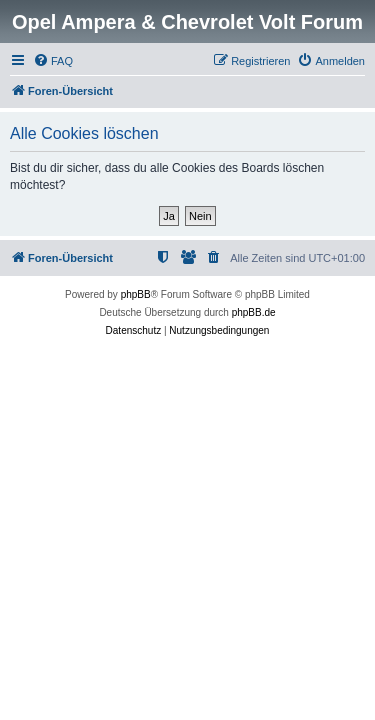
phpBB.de (254, 312)
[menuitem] (53, 61)
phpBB (136, 294)
